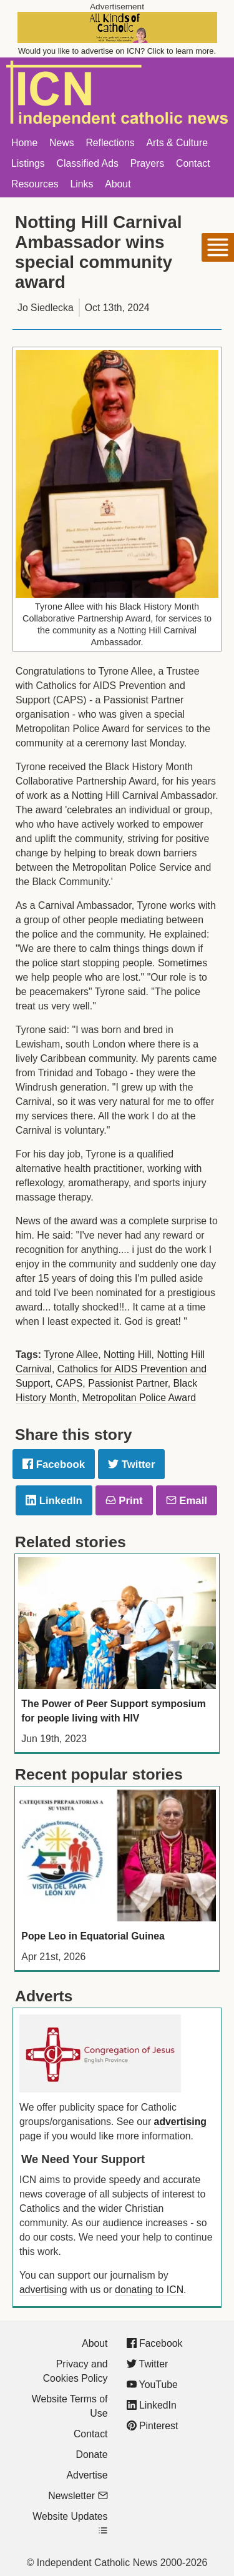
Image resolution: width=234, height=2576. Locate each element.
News (61, 142)
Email (186, 1501)
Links (81, 184)
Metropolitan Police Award (139, 1397)
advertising (180, 2121)
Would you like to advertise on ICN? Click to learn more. (117, 51)
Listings (28, 163)
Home (24, 142)
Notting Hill (128, 1354)
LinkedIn (54, 1501)
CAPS (69, 1383)
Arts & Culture (177, 142)
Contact (193, 163)
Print (124, 1501)
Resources (35, 184)
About (117, 184)
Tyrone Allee (71, 1354)
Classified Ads (87, 163)
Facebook (53, 1464)
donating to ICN (149, 2289)
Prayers (147, 163)
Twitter (131, 1464)
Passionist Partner (128, 1383)
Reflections (109, 142)
